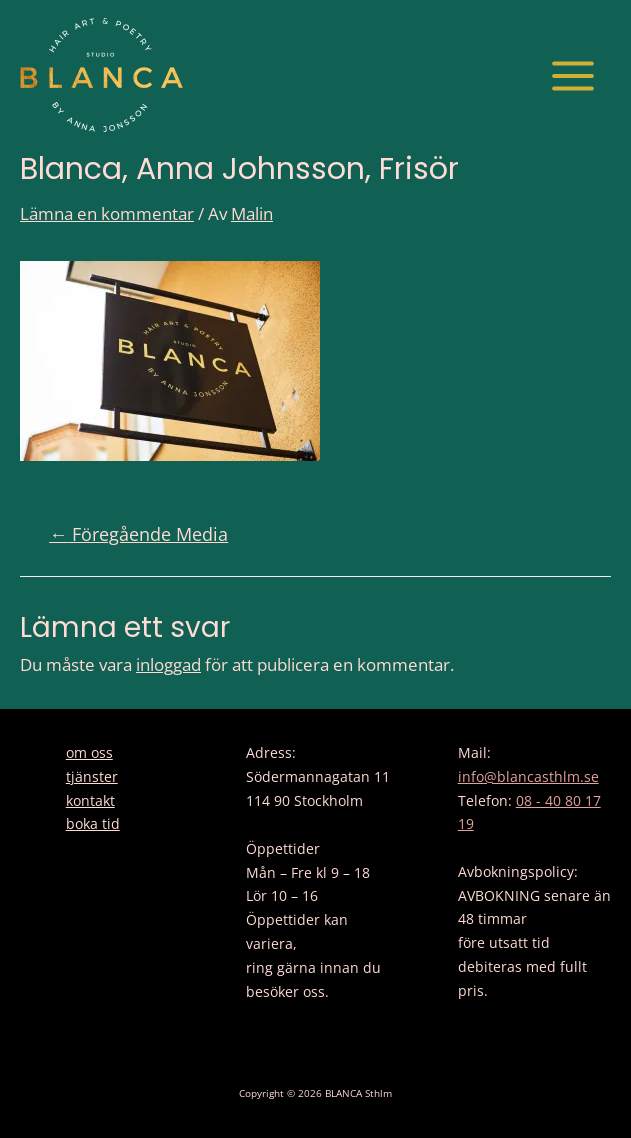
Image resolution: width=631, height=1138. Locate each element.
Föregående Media (138, 534)
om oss (89, 752)
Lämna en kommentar (107, 213)
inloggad (168, 664)
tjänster (92, 776)
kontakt (90, 800)
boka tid (93, 823)
